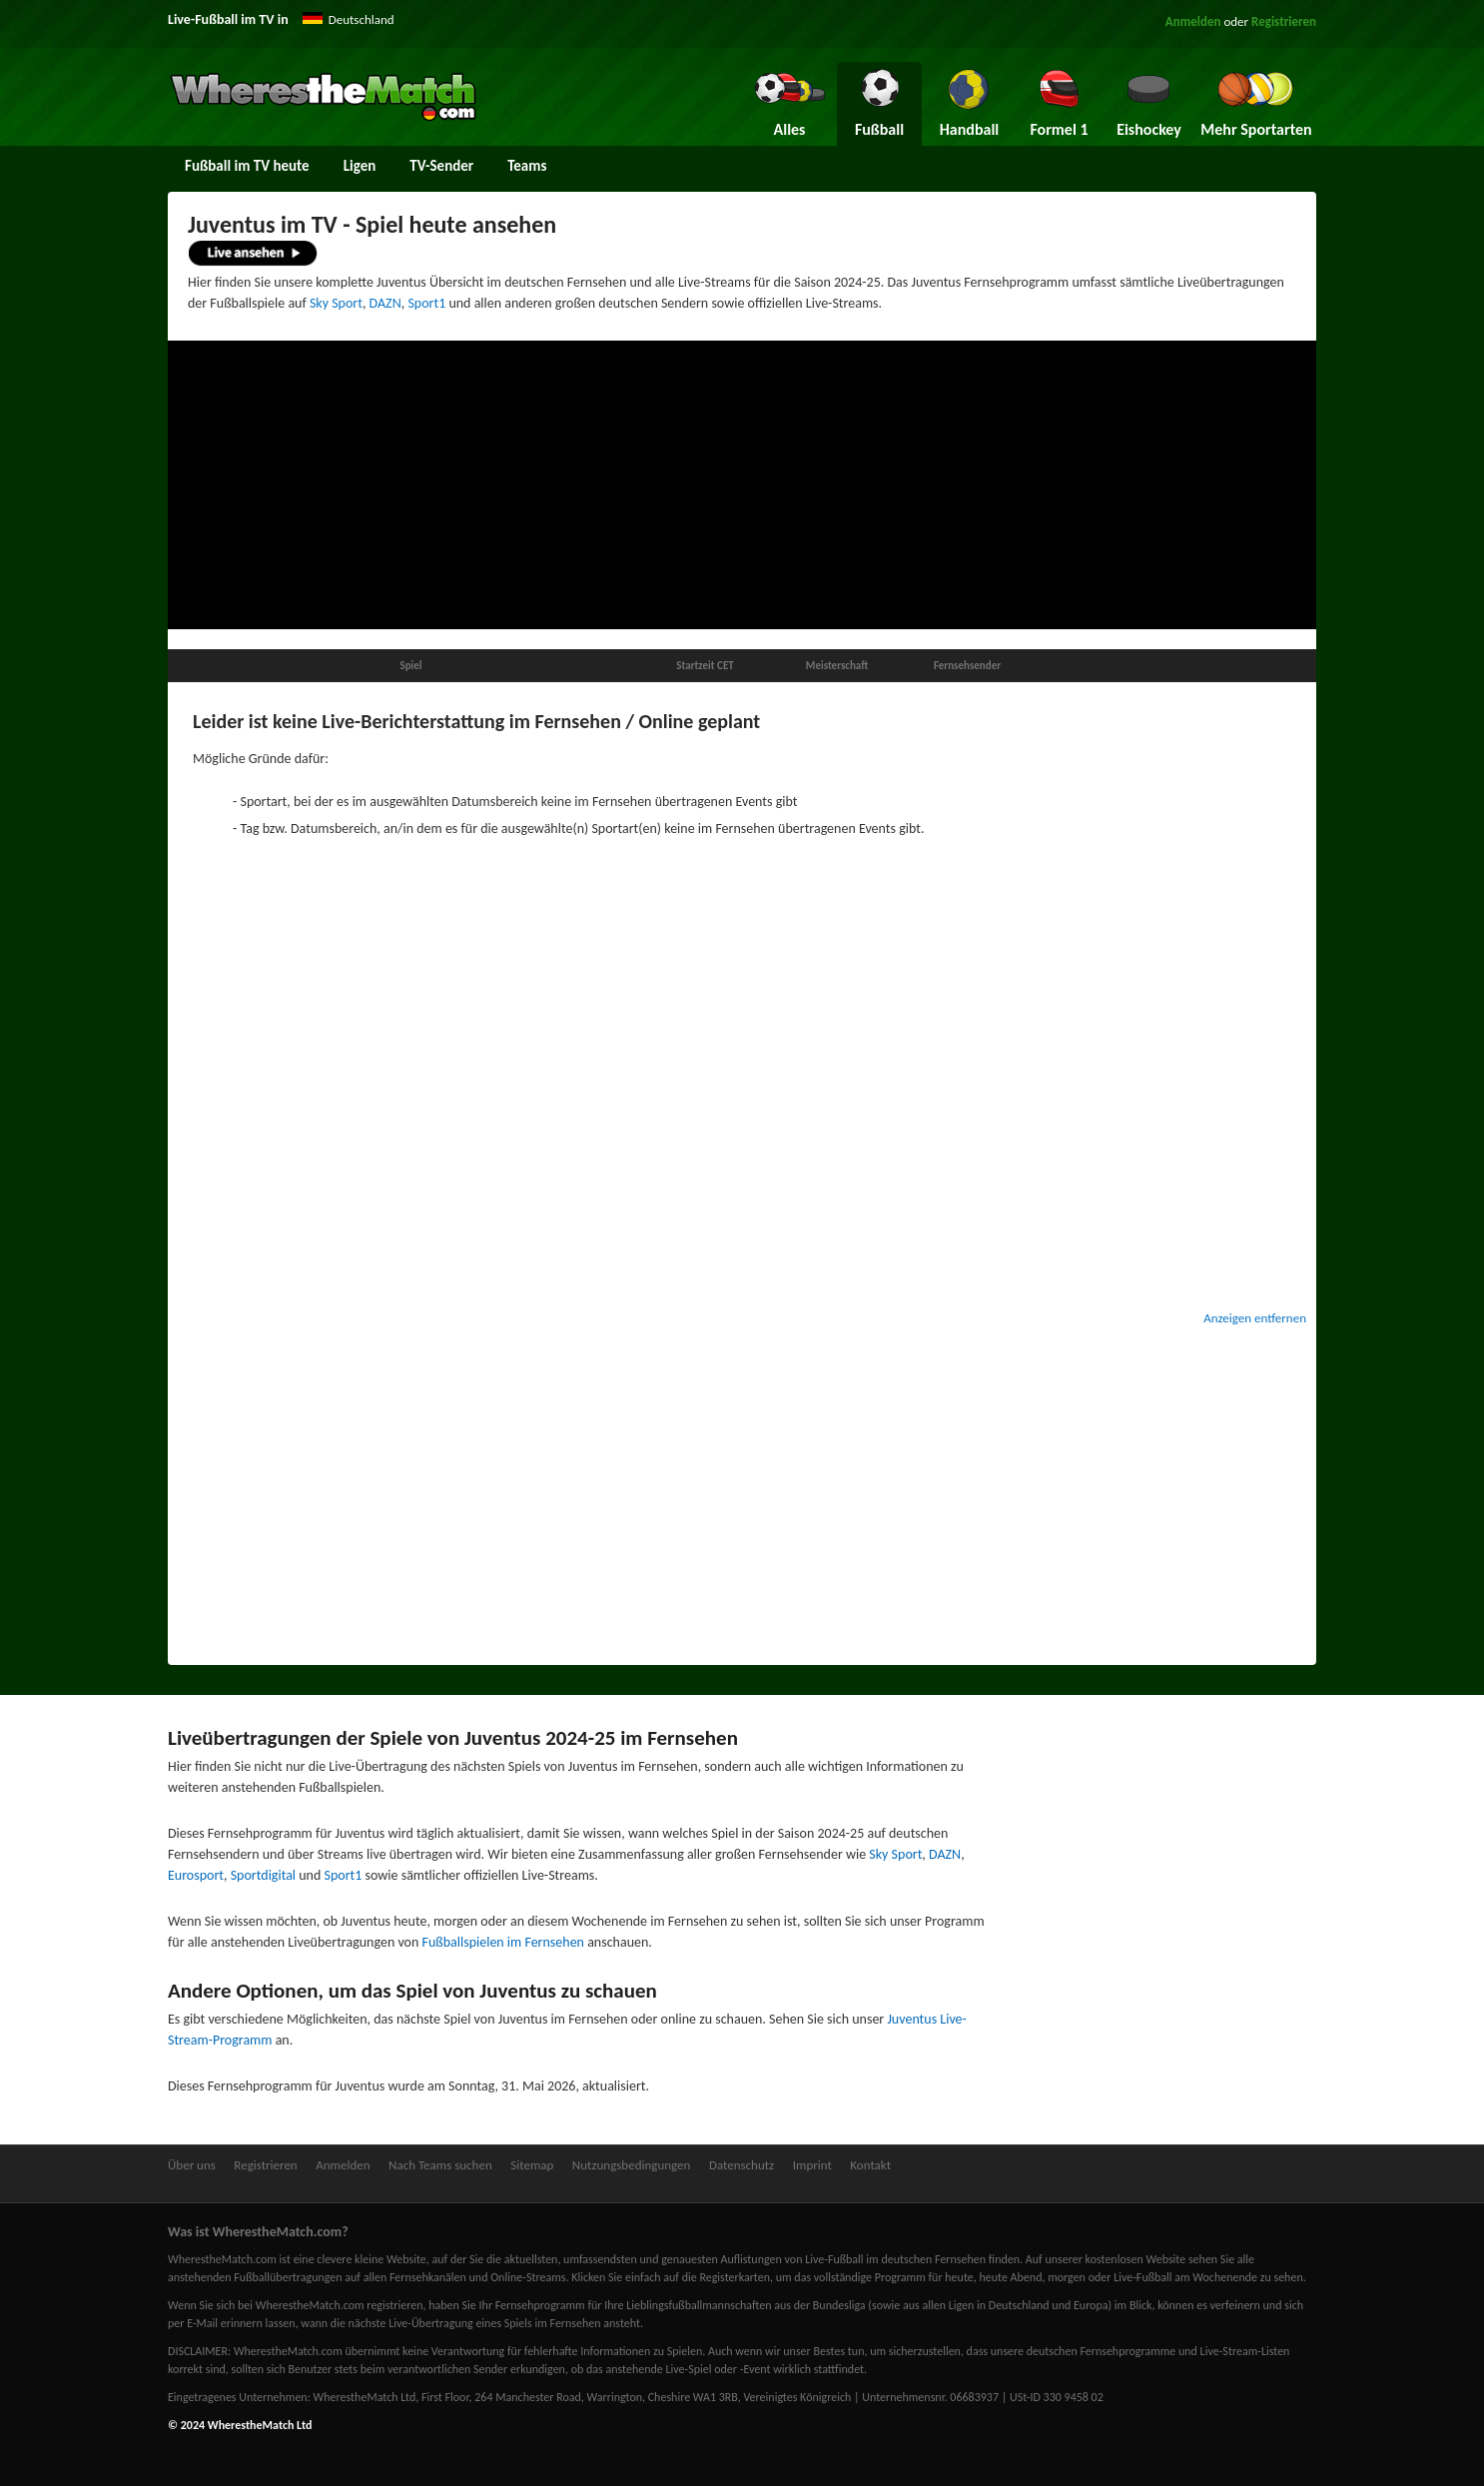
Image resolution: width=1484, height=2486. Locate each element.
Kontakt (870, 2164)
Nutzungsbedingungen (631, 2164)
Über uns (192, 2164)
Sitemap (531, 2164)
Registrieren (1283, 21)
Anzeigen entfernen (1254, 1317)
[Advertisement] (742, 485)
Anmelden (1193, 21)
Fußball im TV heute (247, 166)
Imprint (812, 2164)
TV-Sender (441, 166)
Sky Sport (336, 303)
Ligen (360, 166)
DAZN (385, 303)
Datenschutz (741, 2164)
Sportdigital (263, 1875)
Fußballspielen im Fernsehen (503, 1942)
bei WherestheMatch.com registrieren (330, 2305)
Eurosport (196, 1875)
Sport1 (426, 303)
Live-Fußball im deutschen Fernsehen (895, 2259)
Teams (526, 166)
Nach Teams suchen (440, 2164)
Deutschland (361, 19)
